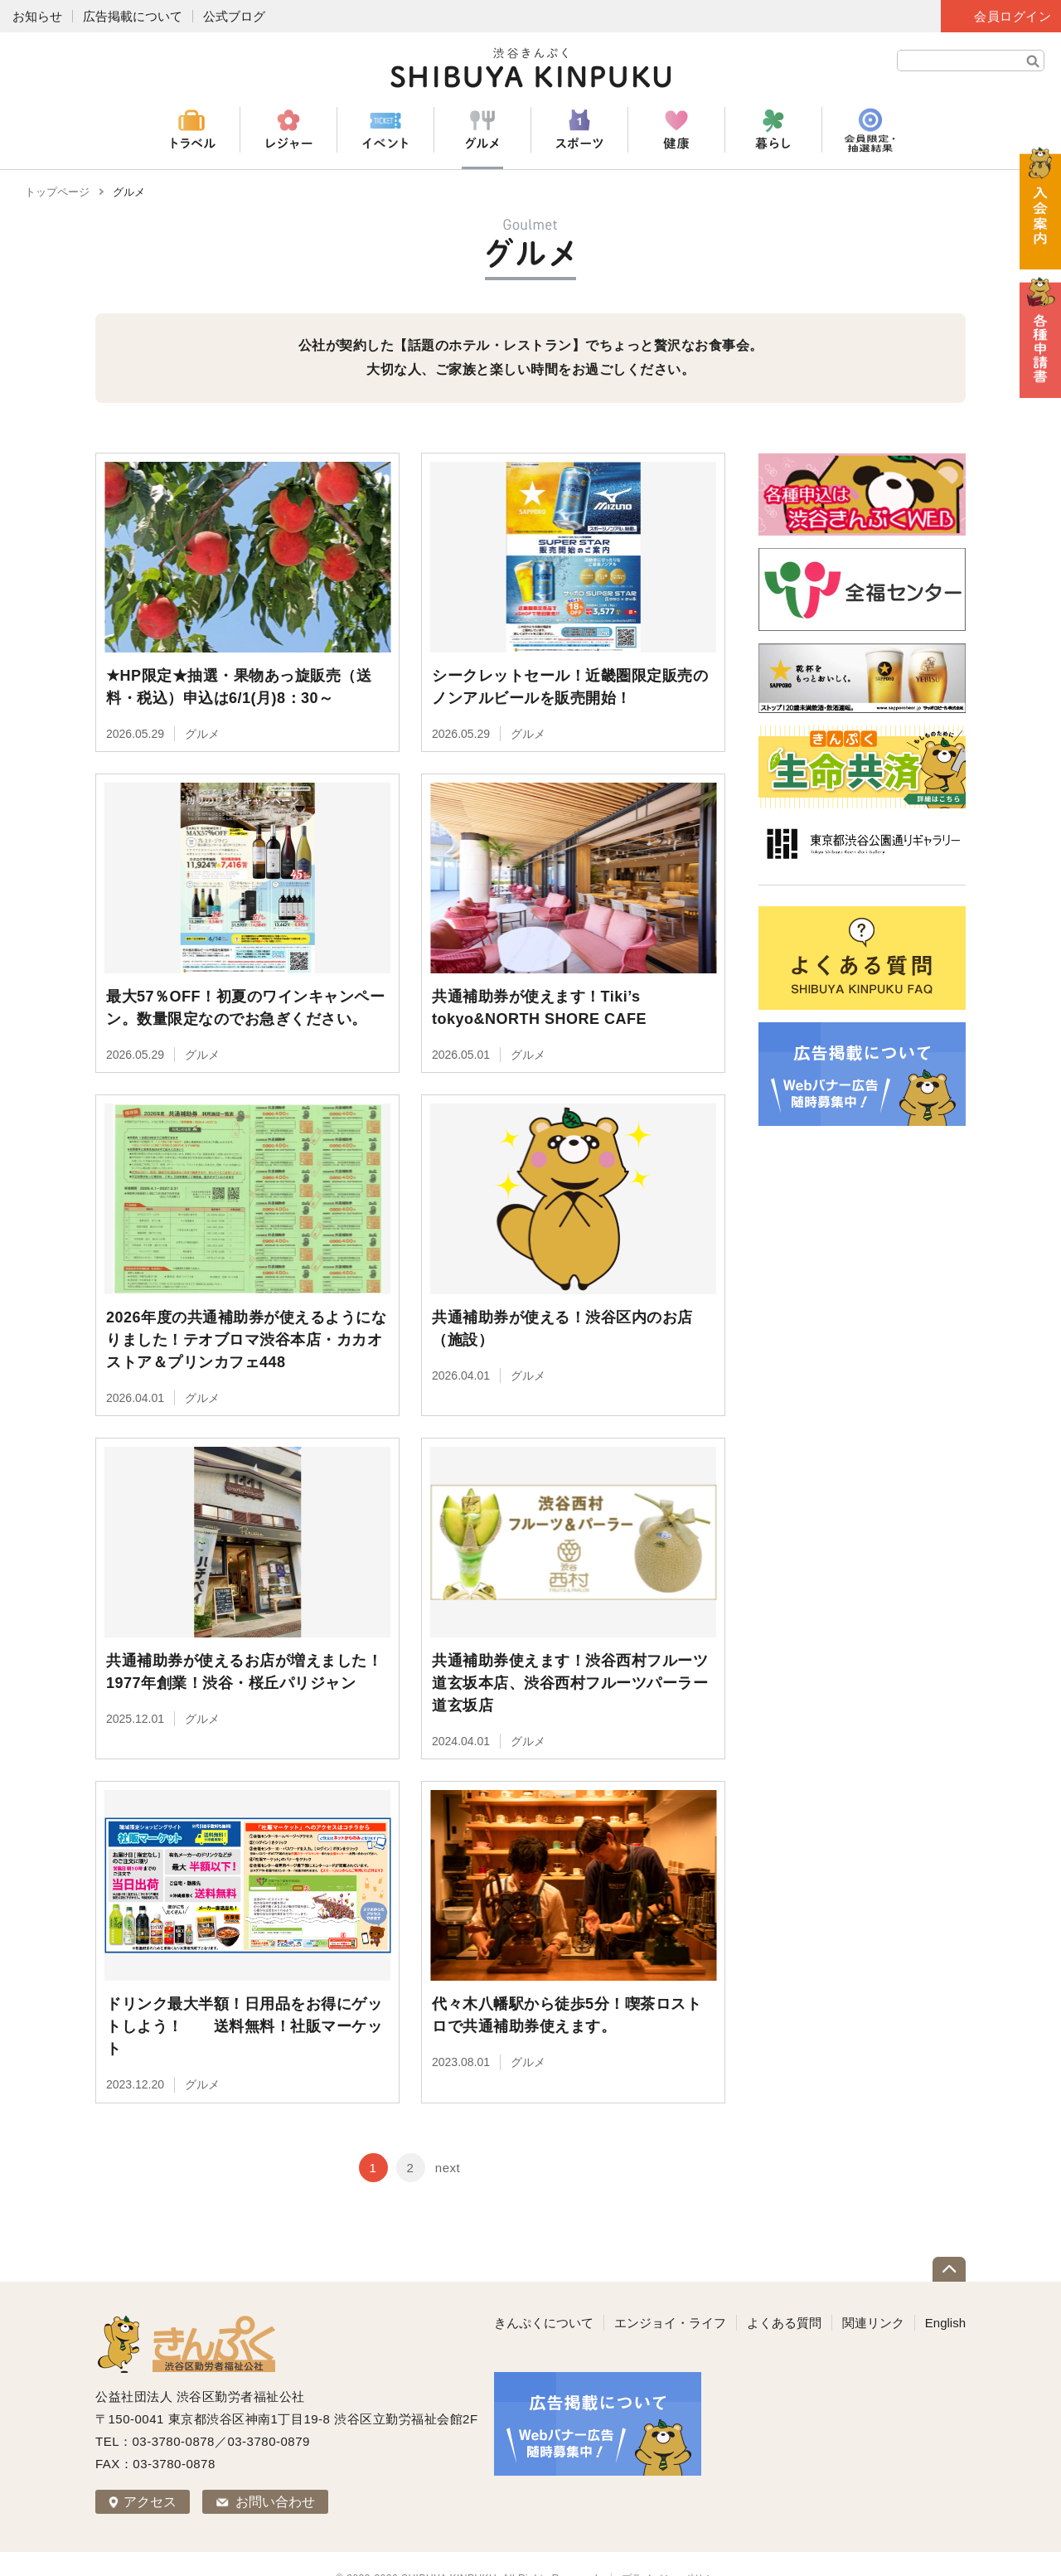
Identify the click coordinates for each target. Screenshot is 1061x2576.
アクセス (150, 2472)
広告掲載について (132, 16)
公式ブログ (234, 16)
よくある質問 (784, 2293)
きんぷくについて (543, 2293)
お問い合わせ (275, 2472)
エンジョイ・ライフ (670, 2293)
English (945, 2293)
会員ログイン (1012, 16)
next (447, 2138)
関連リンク (873, 2293)
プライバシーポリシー (673, 2548)
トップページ (57, 192)
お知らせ (37, 16)
